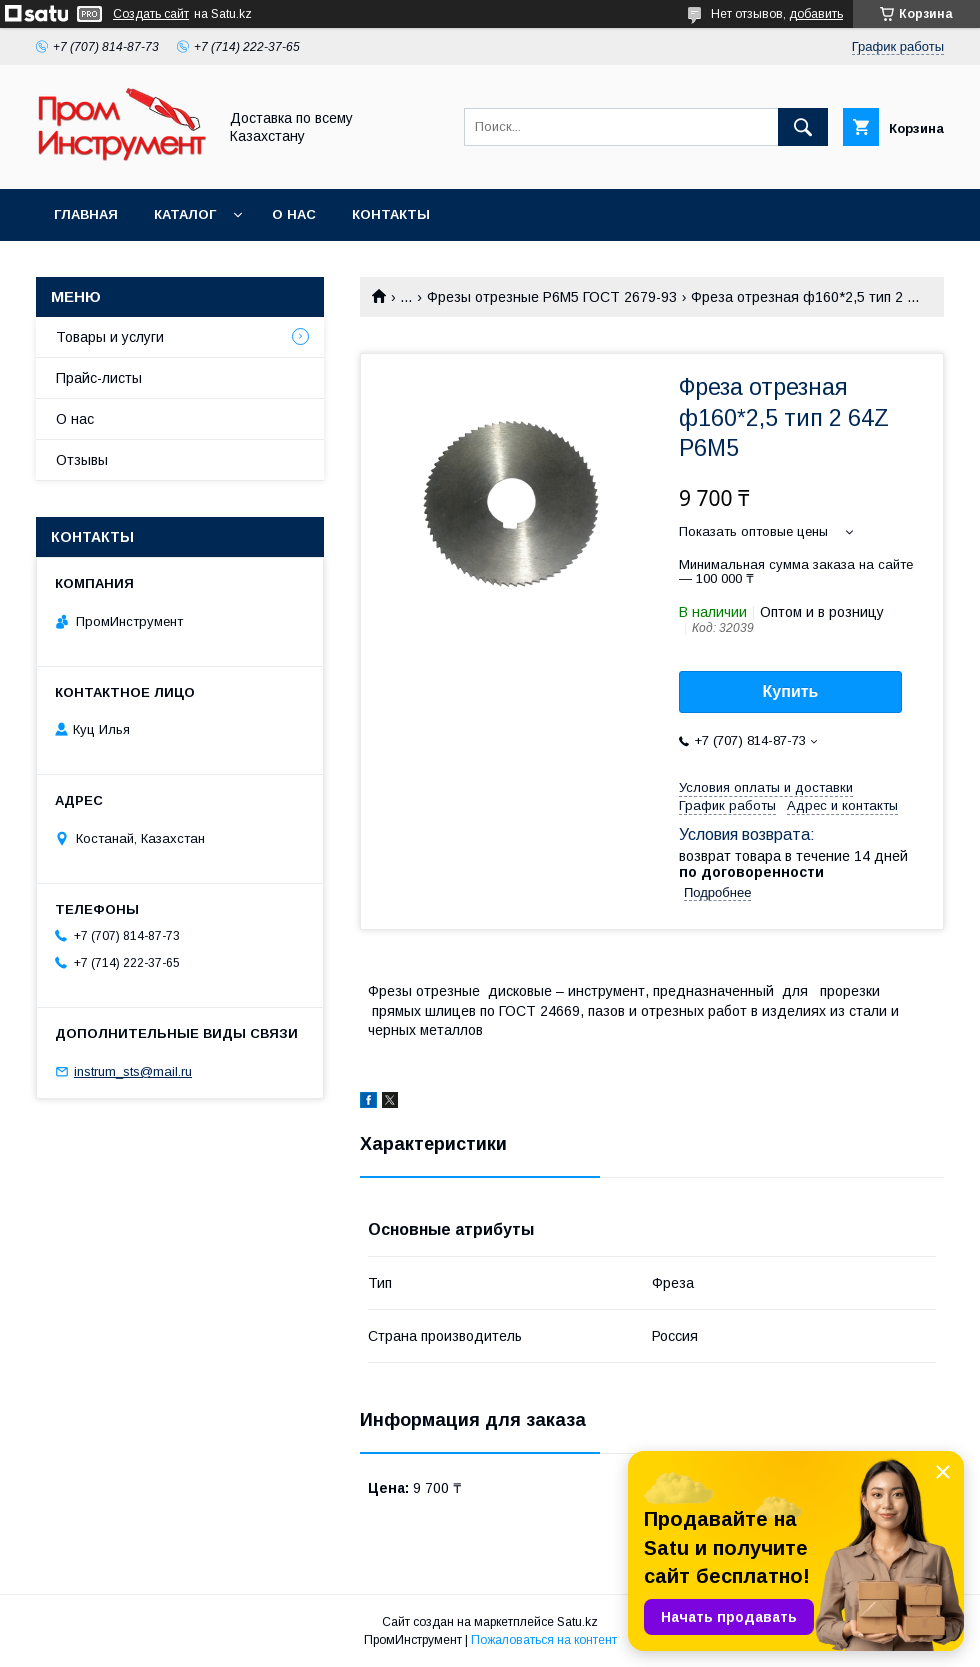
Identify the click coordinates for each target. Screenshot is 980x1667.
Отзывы (82, 460)
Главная (86, 214)
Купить (791, 691)
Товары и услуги (110, 337)
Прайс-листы (99, 378)
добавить (816, 14)
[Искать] (803, 127)
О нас (294, 214)
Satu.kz (577, 1622)
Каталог (185, 214)
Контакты (391, 214)
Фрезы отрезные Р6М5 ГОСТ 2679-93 (552, 297)
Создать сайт (151, 14)
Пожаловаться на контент (544, 1640)
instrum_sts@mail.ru (133, 1071)
